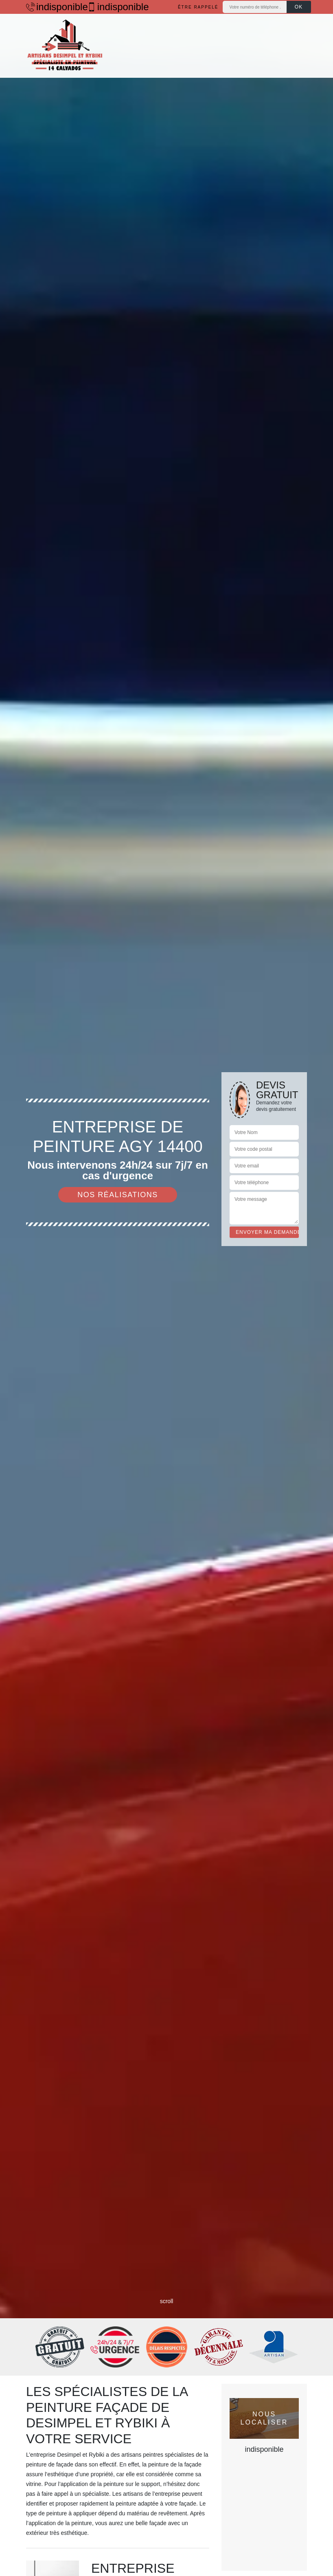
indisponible (52, 7)
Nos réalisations (117, 1195)
